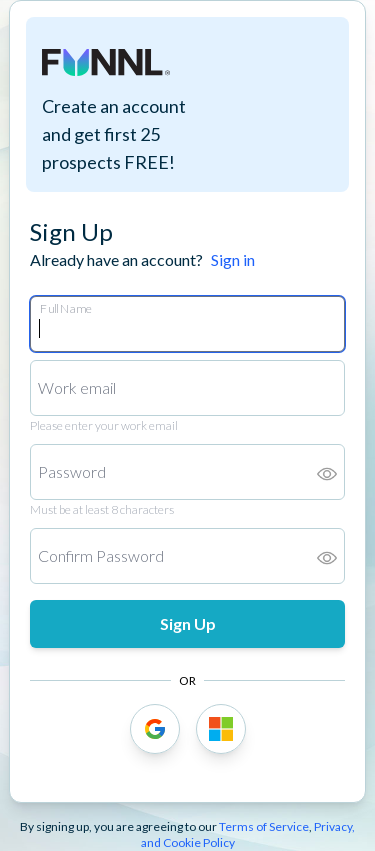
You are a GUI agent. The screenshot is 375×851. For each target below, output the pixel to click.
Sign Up (188, 623)
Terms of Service (264, 826)
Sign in (233, 259)
